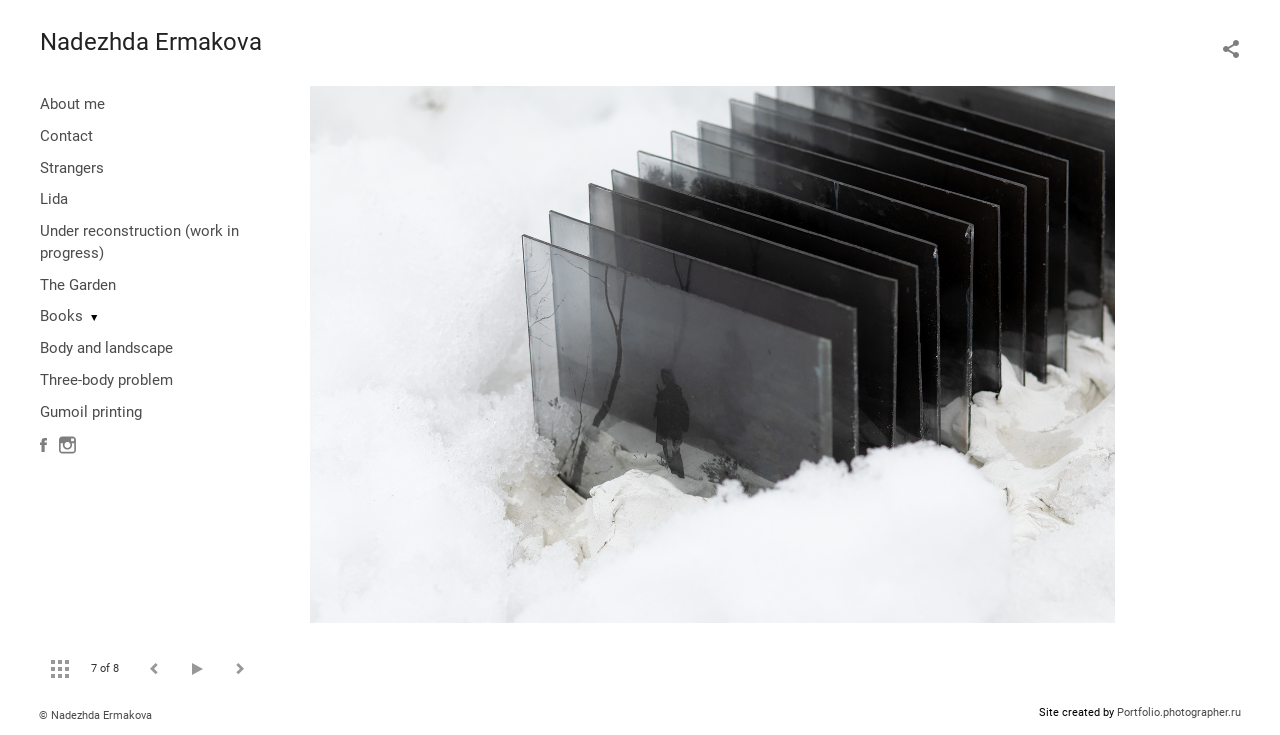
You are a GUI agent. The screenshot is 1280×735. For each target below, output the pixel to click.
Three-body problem (106, 380)
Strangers (72, 168)
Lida (54, 199)
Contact (66, 136)
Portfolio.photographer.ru (1179, 712)
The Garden (78, 285)
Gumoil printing (91, 412)
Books (61, 316)
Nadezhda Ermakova (151, 42)
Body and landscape (106, 348)
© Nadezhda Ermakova (95, 715)
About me (72, 104)
